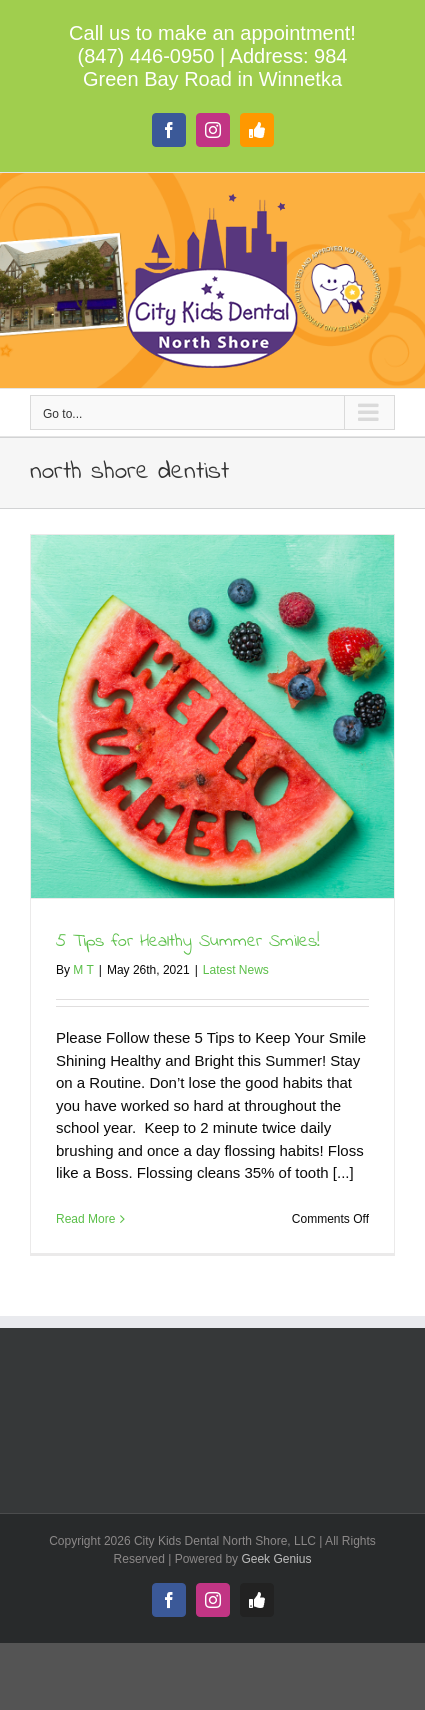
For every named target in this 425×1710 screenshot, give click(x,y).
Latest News (236, 970)
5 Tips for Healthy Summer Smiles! (188, 942)
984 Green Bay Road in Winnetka (215, 67)
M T (83, 970)
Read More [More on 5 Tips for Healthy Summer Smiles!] (85, 1219)
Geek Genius (276, 1559)
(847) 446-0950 (146, 56)
